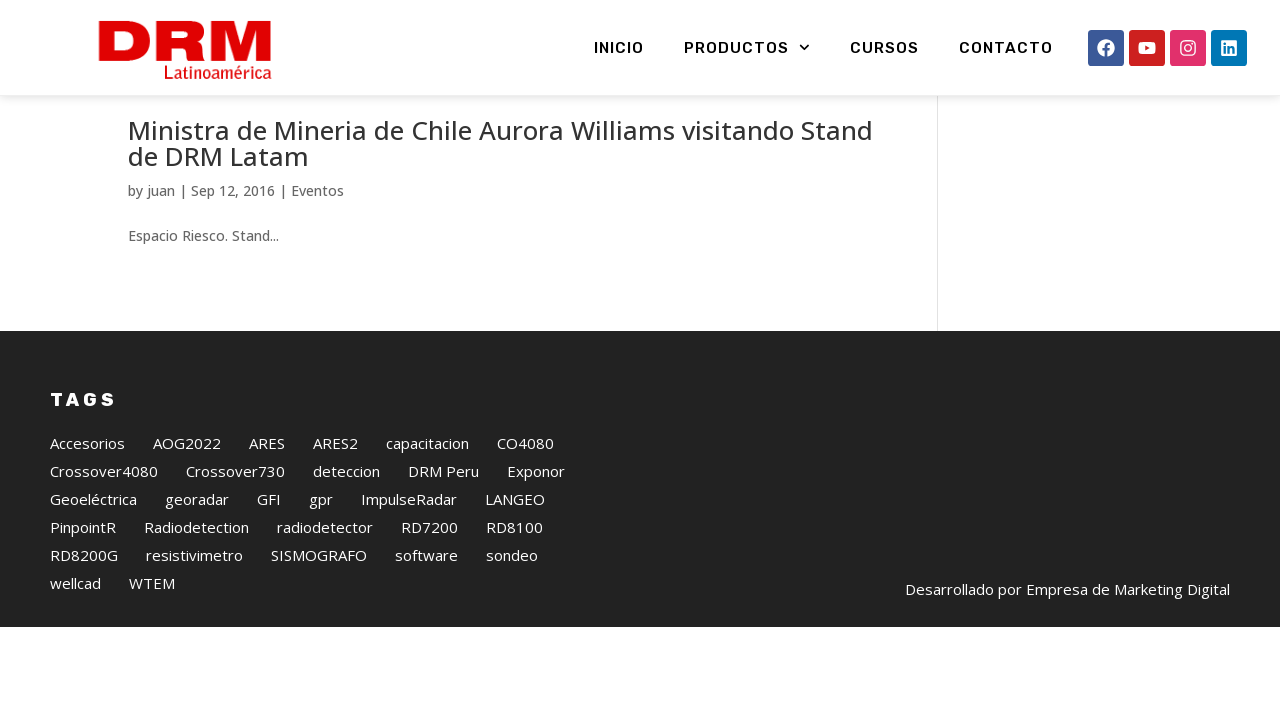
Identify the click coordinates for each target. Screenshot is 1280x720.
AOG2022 (187, 500)
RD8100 (514, 584)
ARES (267, 500)
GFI (269, 556)
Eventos (317, 247)
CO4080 (525, 500)
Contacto (1006, 48)
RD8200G (84, 612)
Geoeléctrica (93, 556)
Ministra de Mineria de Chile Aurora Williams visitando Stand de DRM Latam (500, 200)
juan (161, 247)
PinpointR (83, 584)
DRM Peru (443, 528)
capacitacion (427, 500)
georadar (197, 556)
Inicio (619, 48)
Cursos (884, 48)
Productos (747, 47)
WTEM (152, 640)
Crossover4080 (104, 528)
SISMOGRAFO (319, 612)
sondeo (512, 612)
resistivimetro (194, 612)
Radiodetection (196, 584)
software (426, 612)
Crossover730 (235, 528)
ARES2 (335, 500)
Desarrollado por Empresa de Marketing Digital (1067, 646)
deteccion (346, 528)
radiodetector (325, 584)
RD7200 (429, 584)
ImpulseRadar (409, 556)
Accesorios (87, 500)
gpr (321, 556)
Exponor (536, 528)
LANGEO (515, 556)
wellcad (75, 640)
